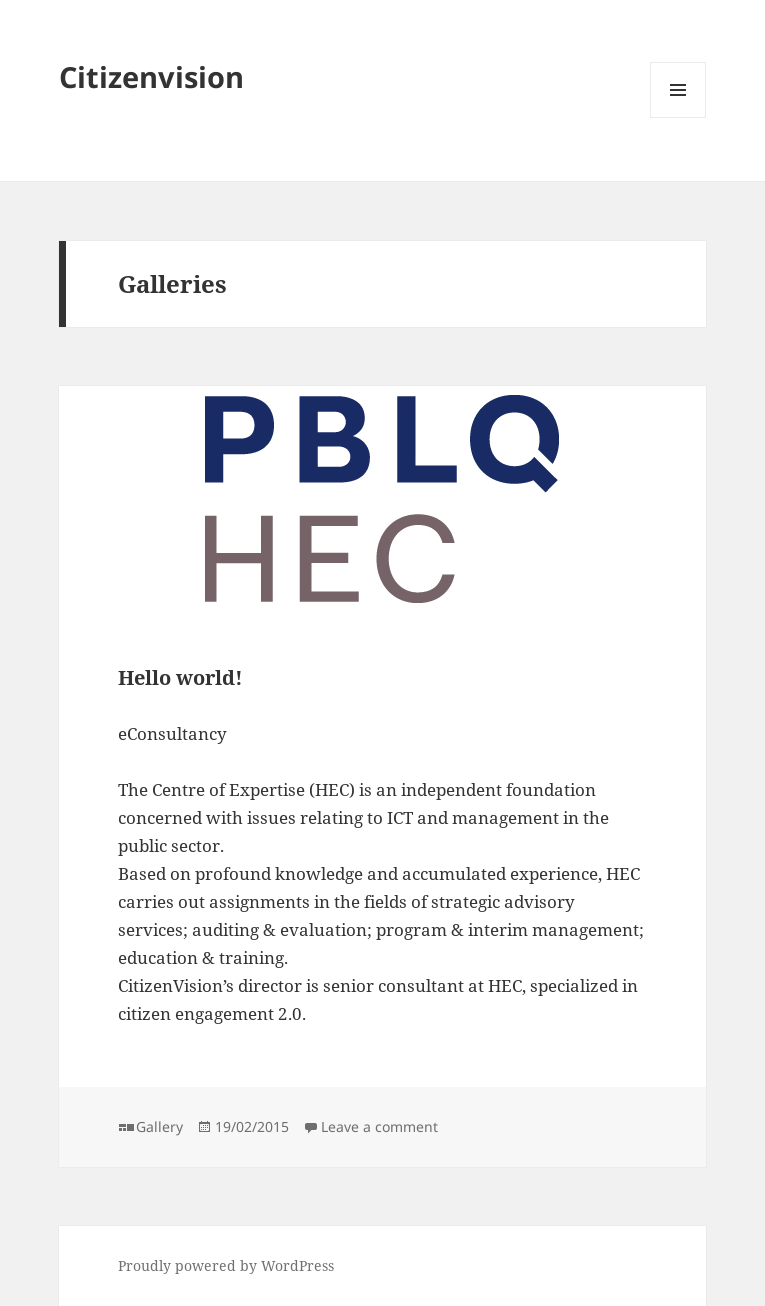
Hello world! (180, 677)
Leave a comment (379, 1126)
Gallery (159, 1126)
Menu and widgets (678, 117)
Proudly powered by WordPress (226, 1265)
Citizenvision (151, 76)
